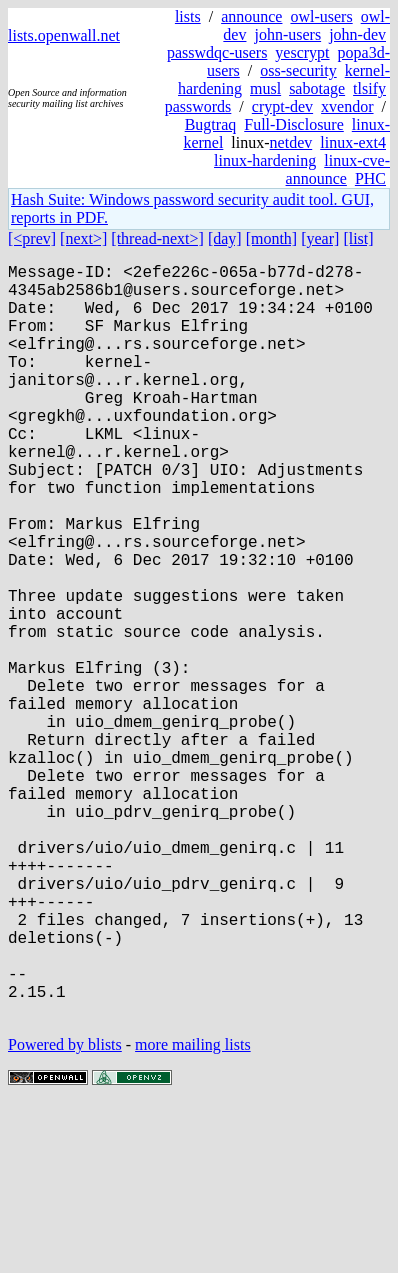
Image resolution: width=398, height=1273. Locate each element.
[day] (225, 238)
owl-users (321, 16)
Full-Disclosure (294, 124)
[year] (320, 238)
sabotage (317, 88)
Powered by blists (65, 1212)
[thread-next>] (157, 238)
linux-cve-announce (338, 169)
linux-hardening (265, 160)
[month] (272, 238)
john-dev (357, 34)
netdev (291, 142)
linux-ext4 (353, 142)
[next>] (83, 238)
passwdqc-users (217, 52)
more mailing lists (193, 1212)
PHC (370, 178)
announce (251, 16)
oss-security (298, 70)
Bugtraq (211, 124)
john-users (287, 34)
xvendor (347, 106)
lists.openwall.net (64, 35)
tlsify (369, 88)
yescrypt (302, 52)
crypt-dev (282, 106)
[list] (358, 238)
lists (188, 16)
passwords (198, 106)
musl (265, 88)
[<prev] (32, 238)
